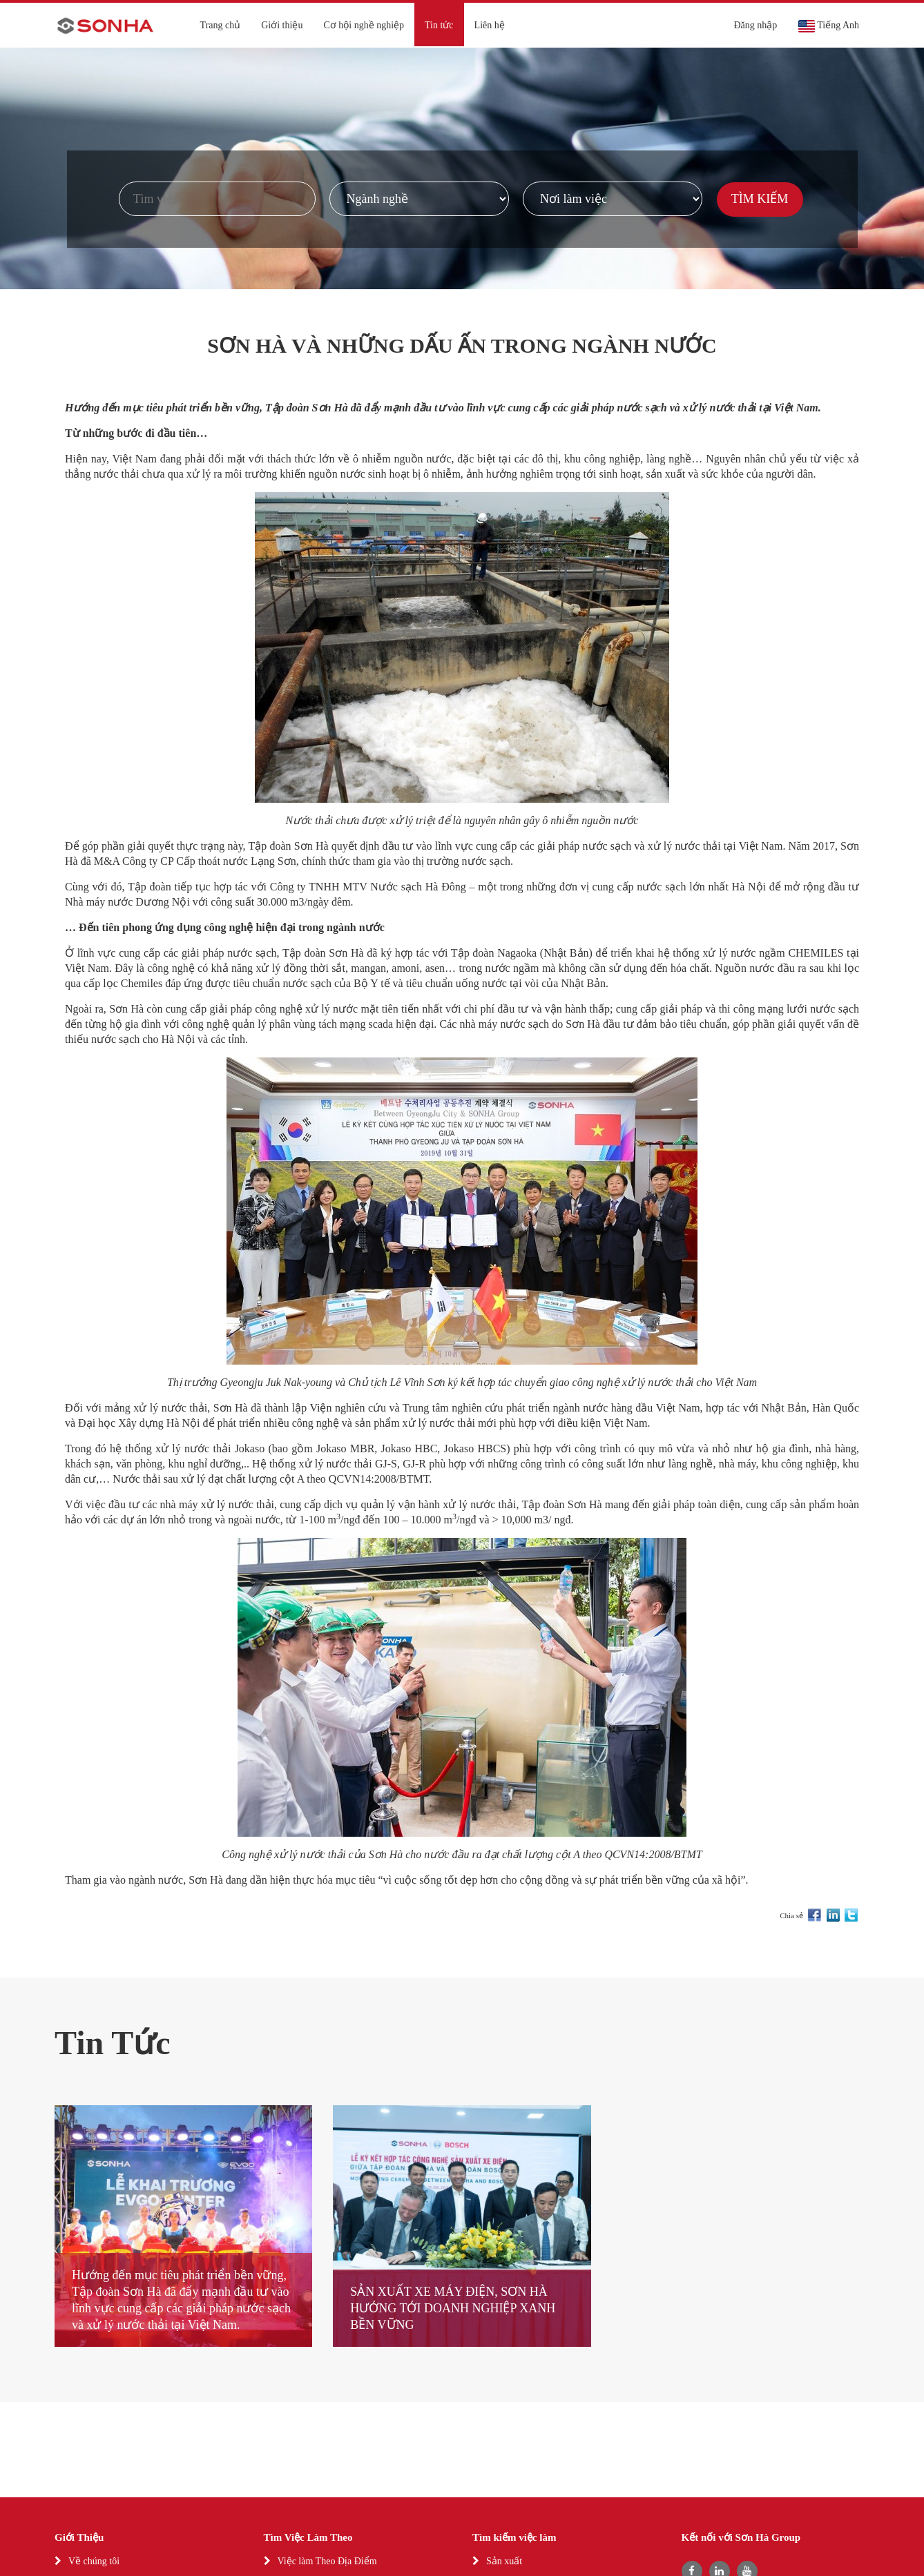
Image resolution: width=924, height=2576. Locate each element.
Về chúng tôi (93, 2561)
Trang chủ (220, 25)
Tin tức (439, 25)
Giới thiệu (281, 25)
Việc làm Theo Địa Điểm (327, 2561)
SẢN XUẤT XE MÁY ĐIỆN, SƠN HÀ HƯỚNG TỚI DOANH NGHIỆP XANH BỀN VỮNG (452, 2308)
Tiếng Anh (828, 26)
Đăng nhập (755, 25)
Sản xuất (504, 2561)
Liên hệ (489, 25)
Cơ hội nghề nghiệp (363, 25)
